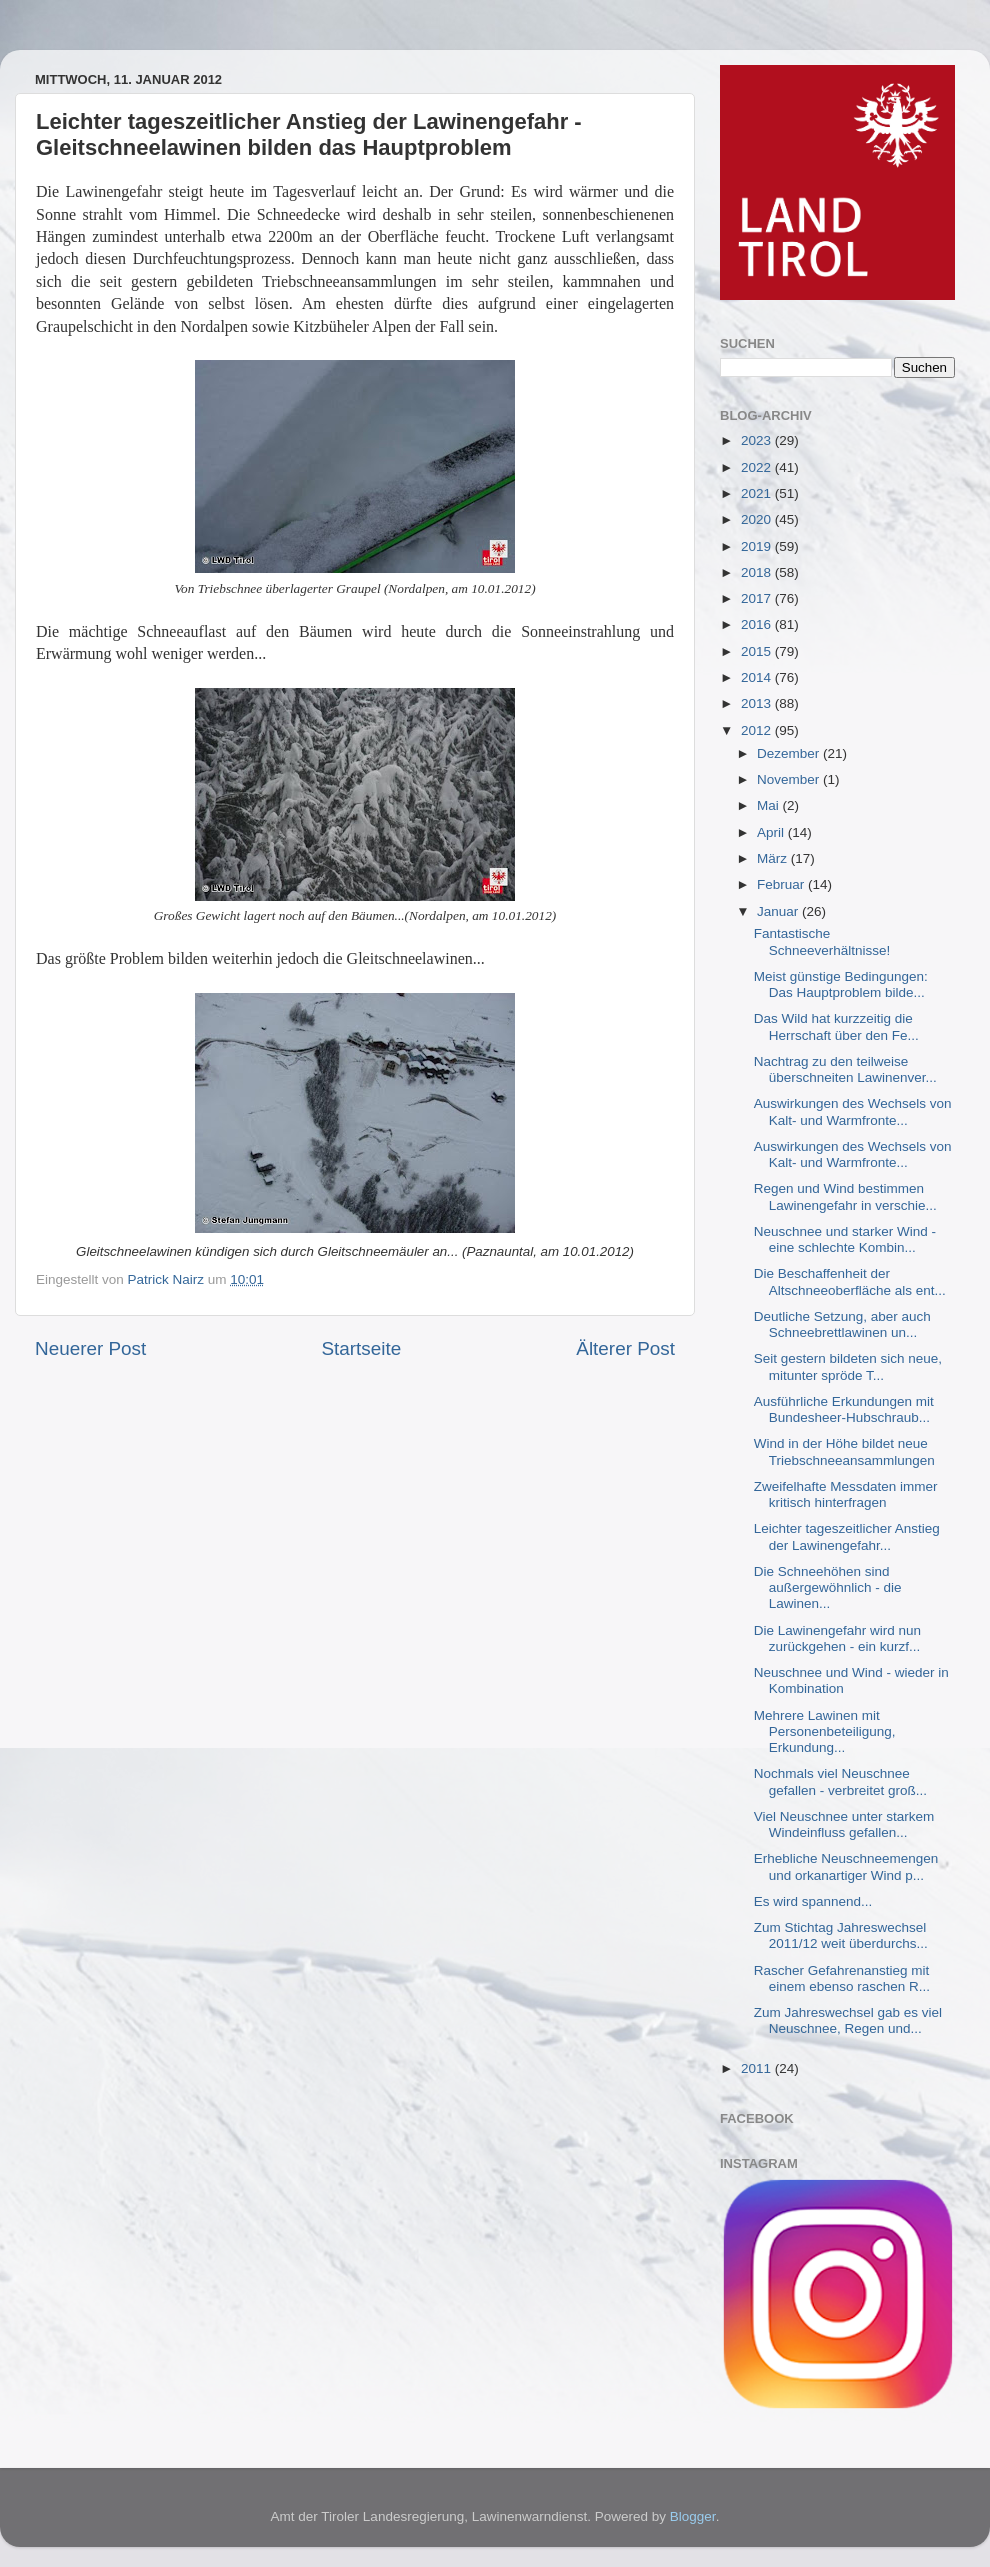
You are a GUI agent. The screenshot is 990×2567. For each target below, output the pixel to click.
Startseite (361, 1348)
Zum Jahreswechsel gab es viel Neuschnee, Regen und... (848, 2020)
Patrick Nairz (168, 1279)
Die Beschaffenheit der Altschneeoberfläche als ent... (850, 1281)
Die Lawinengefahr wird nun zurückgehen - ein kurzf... (837, 1638)
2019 (758, 546)
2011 (758, 2068)
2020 (758, 519)
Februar (782, 884)
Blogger (693, 2516)
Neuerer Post (90, 1348)
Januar (779, 911)
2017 (758, 598)
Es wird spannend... (813, 1901)
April (772, 832)
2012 (758, 730)
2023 (758, 440)
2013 (758, 703)
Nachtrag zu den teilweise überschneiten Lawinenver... (845, 1069)
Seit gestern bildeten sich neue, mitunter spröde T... (848, 1366)
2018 (758, 572)
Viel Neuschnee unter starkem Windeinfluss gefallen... (844, 1824)
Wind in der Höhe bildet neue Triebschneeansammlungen (844, 1451)
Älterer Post (625, 1348)
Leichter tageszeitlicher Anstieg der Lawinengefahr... (847, 1536)
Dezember (790, 753)
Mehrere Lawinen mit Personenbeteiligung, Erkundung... (825, 1731)
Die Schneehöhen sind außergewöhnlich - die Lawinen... (828, 1587)
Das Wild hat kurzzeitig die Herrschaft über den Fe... (836, 1026)
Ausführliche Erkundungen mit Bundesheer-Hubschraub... (844, 1409)
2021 (758, 493)
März (774, 858)
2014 (758, 677)
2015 (758, 651)
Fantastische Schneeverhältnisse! (822, 941)
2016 (758, 624)
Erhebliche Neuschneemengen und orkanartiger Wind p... (846, 1866)
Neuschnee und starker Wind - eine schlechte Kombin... (845, 1239)
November (790, 779)
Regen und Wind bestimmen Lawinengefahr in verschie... (845, 1196)
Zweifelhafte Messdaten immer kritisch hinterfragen (846, 1494)
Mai (770, 805)
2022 (758, 467)
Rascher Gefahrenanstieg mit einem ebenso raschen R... (842, 1978)
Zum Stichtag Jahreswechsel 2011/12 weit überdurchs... (841, 1935)
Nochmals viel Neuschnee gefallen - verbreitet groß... (840, 1781)
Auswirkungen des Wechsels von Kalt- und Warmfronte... (853, 1111)
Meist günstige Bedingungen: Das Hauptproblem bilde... (841, 984)
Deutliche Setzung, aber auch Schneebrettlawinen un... (842, 1324)
